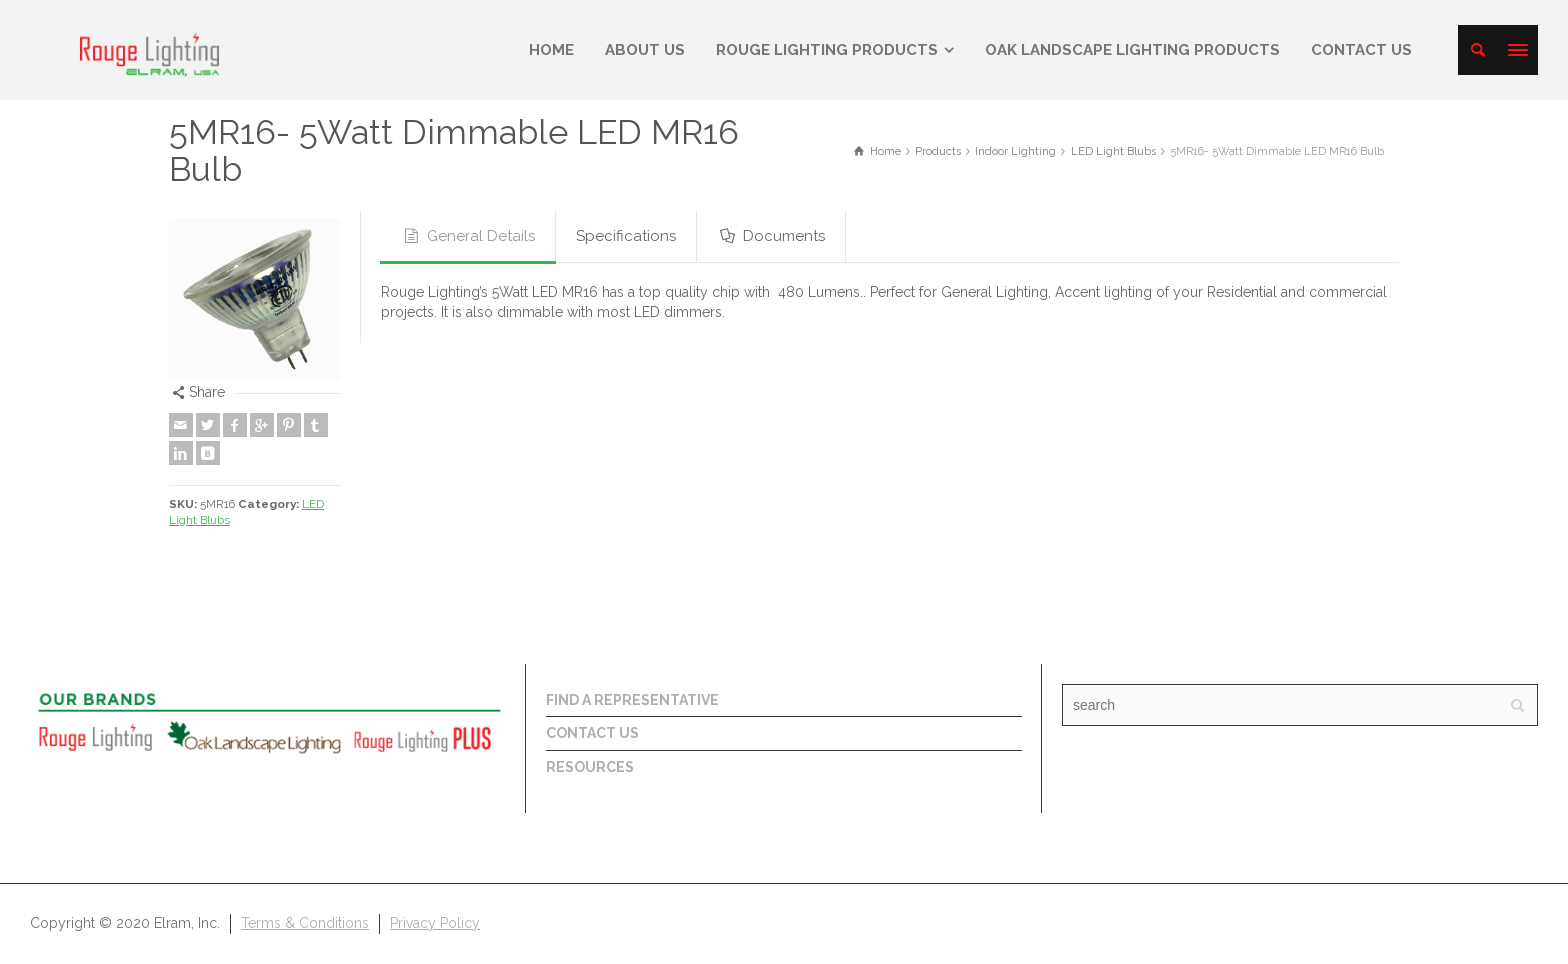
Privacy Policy (435, 923)
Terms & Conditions (305, 923)
